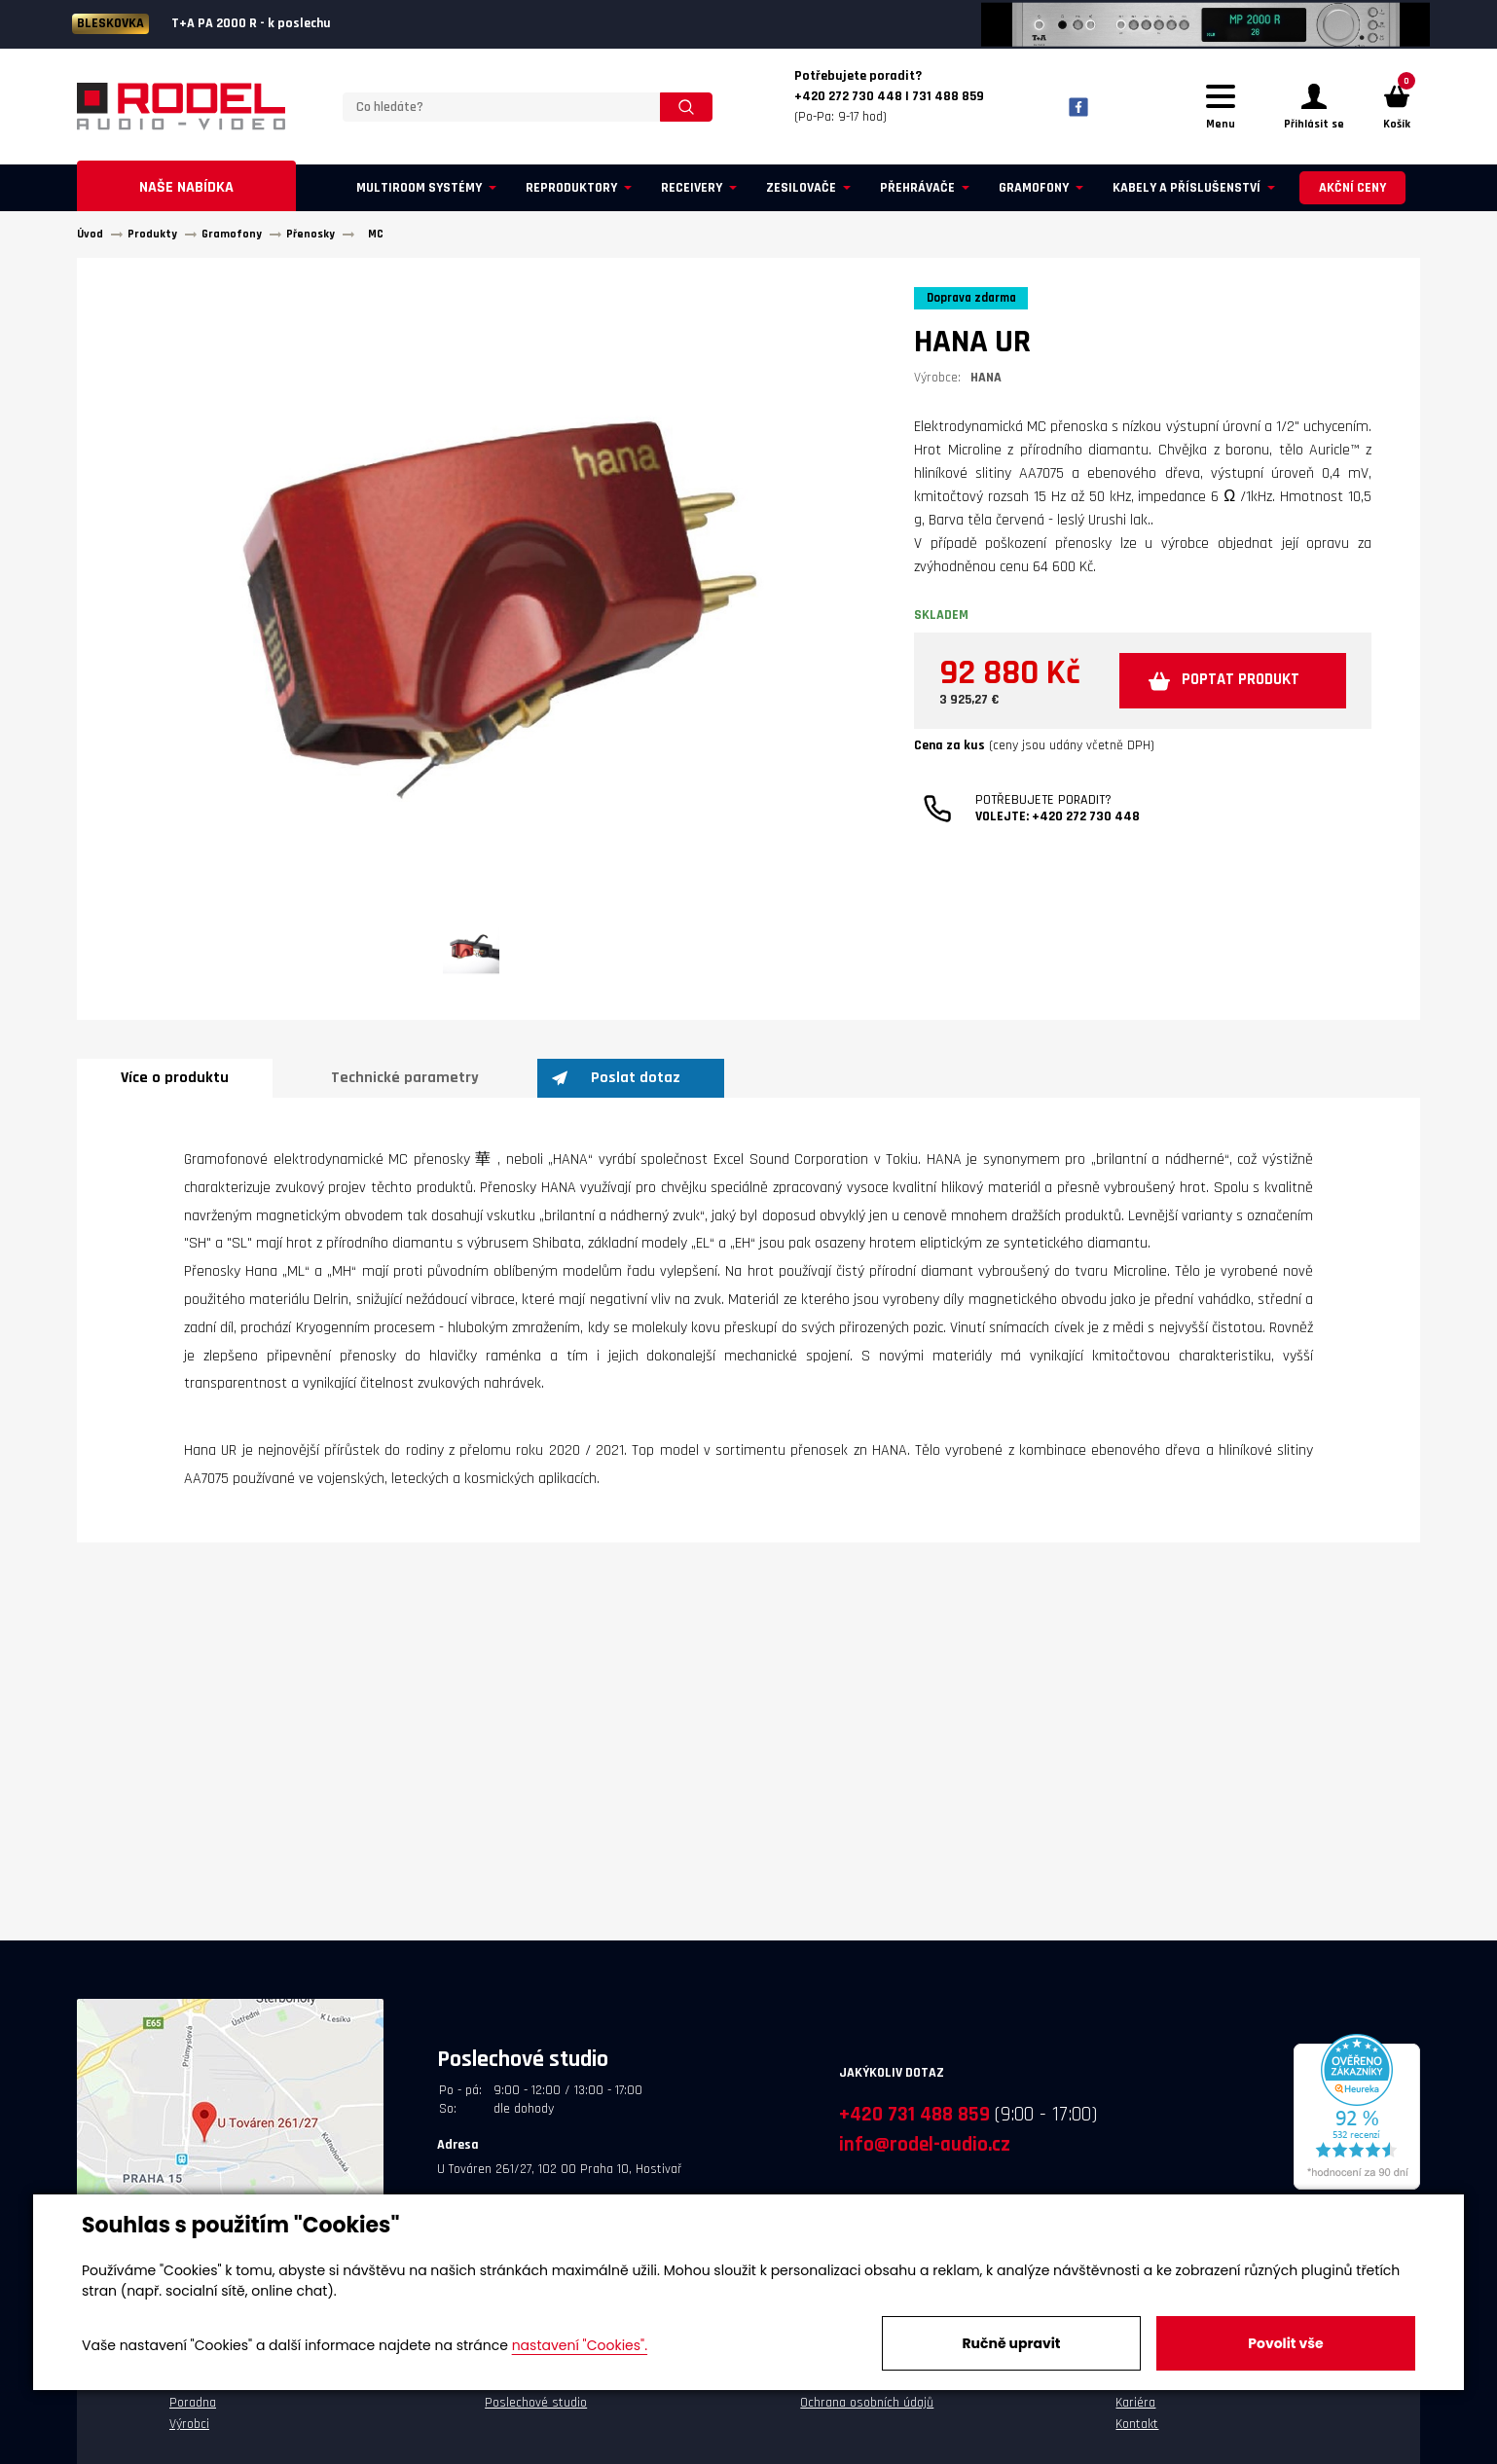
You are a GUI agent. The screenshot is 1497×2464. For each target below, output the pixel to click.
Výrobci (189, 2433)
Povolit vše (1285, 2343)
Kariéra (1135, 2411)
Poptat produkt (1082, 747)
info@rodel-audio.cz (924, 2153)
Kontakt (1136, 2433)
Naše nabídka (186, 196)
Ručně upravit (1011, 2343)
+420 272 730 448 (1086, 884)
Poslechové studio (536, 2411)
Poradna (192, 2411)
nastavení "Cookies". (579, 2345)
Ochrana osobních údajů (866, 2411)
